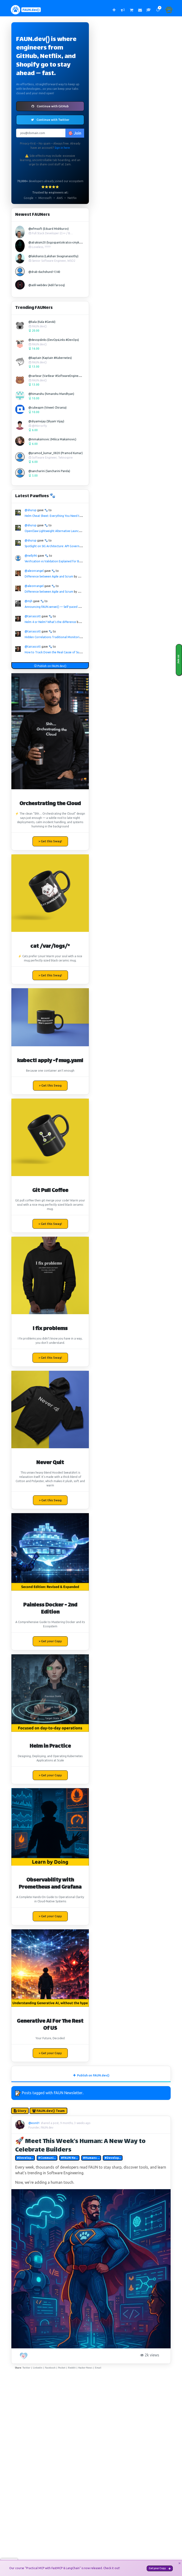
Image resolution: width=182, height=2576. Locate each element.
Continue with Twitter (50, 119)
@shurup (30, 510)
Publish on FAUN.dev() (50, 666)
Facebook (50, 2367)
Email (98, 2367)
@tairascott (33, 616)
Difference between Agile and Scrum (49, 576)
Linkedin (37, 2367)
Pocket (61, 2367)
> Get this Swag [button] (50, 1085)
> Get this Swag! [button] (50, 841)
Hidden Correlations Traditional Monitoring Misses (58, 637)
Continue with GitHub (50, 106)
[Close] (179, 2563)
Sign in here (62, 147)
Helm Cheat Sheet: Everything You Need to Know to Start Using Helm (70, 515)
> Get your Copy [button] (50, 1641)
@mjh (28, 601)
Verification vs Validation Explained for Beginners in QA (62, 561)
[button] (158, 9)
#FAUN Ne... (69, 2157)
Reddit (72, 2367)
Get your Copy (160, 2568)
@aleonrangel (34, 570)
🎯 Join (74, 133)
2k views (150, 2355)
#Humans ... (91, 2157)
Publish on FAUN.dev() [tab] (91, 2075)
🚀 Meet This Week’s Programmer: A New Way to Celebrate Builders (80, 2146)
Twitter (26, 2367)
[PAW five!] (24, 2356)
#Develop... (25, 2157)
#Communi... (47, 2157)
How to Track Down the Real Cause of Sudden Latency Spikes (65, 652)
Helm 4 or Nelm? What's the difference (50, 621)
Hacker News (85, 2367)
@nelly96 (31, 555)
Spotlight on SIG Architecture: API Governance (55, 546)
